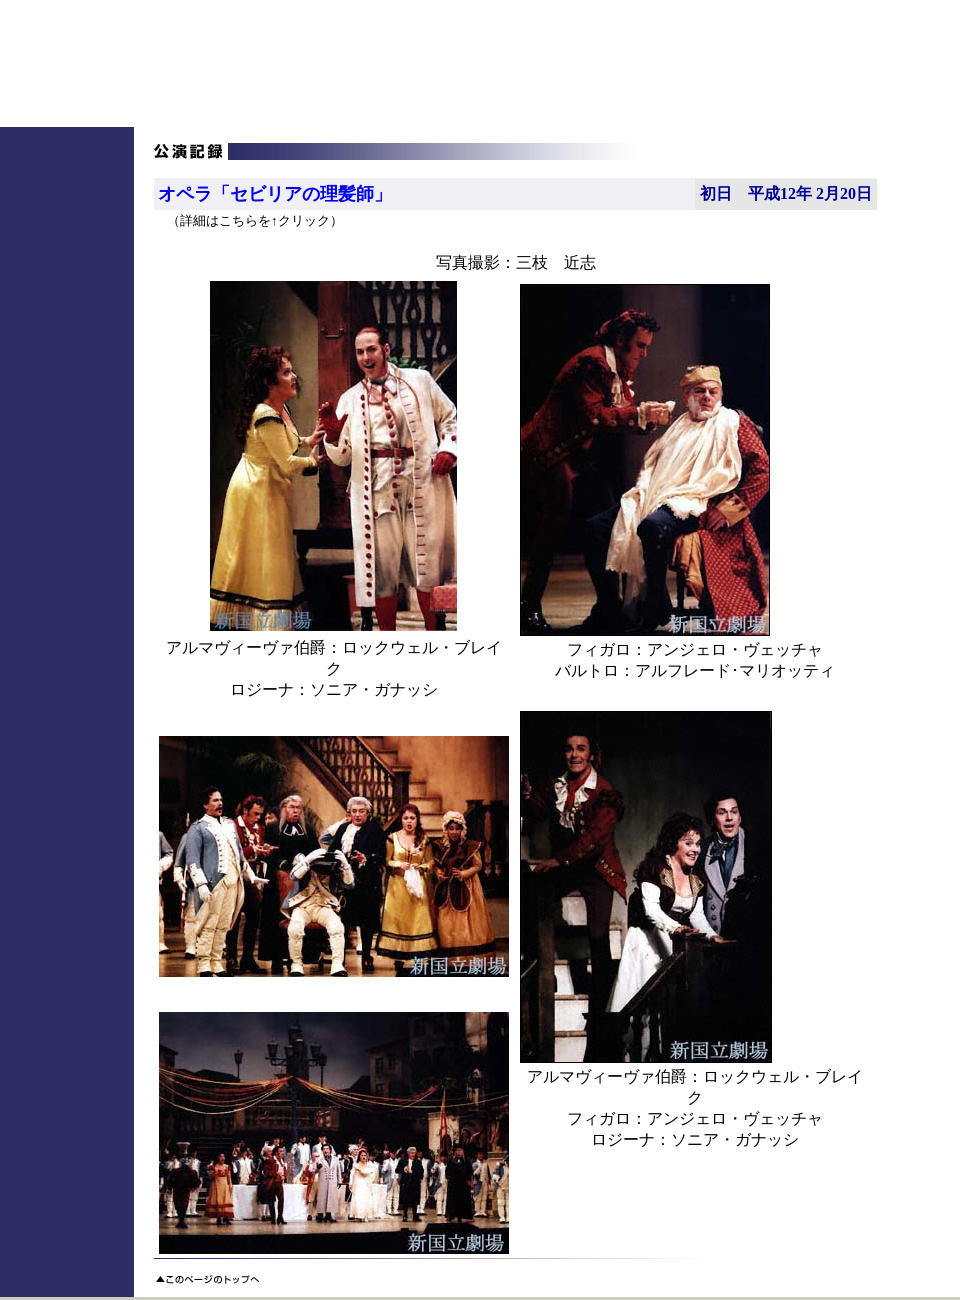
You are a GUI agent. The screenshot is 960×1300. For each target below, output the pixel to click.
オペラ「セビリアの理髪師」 (275, 194)
